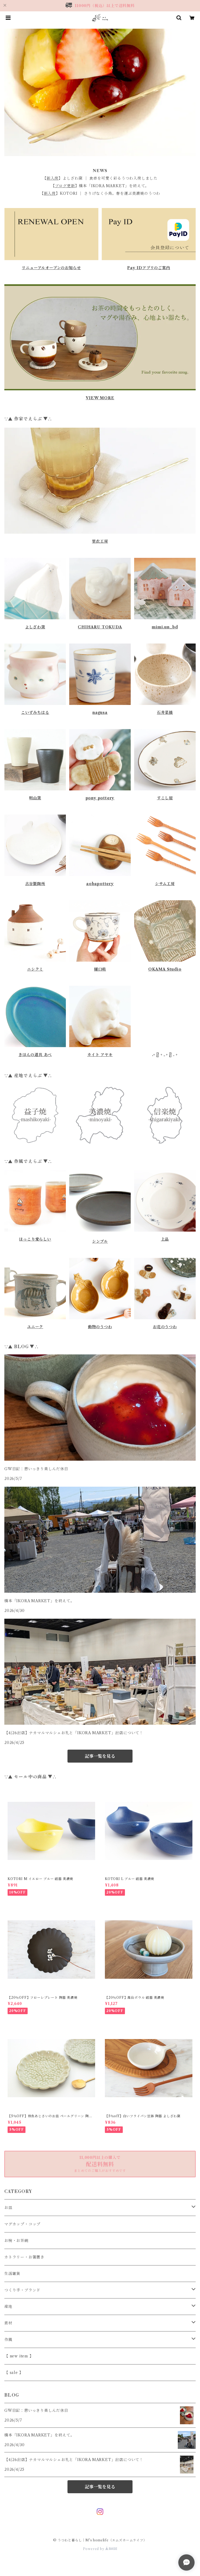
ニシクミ (35, 969)
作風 (8, 2339)
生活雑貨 (12, 2273)
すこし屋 (165, 798)
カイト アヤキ (100, 1054)
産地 (8, 2306)
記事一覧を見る (100, 1756)
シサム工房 (165, 883)
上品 (165, 1239)
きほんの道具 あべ (35, 1054)
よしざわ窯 (35, 627)
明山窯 (35, 798)
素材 (8, 2323)
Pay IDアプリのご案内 (148, 267)
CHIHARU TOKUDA (100, 627)
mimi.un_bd (165, 627)
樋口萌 (100, 969)
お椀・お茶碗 (16, 2240)
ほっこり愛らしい (35, 1239)
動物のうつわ (100, 1326)
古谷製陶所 (35, 883)
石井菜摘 (165, 712)
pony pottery (100, 798)
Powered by (100, 2549)
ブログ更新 (65, 185)
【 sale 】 (13, 2372)
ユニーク (35, 1326)
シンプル (100, 1241)
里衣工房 (100, 541)
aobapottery (100, 883)
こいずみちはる (35, 712)
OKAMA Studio (165, 969)
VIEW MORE (100, 397)
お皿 (8, 2207)
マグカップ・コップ (22, 2224)
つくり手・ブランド (22, 2290)
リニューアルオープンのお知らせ (51, 267)
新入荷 (53, 178)
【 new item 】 (19, 2356)
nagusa (100, 712)
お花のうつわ (165, 1326)
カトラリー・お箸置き (24, 2257)
